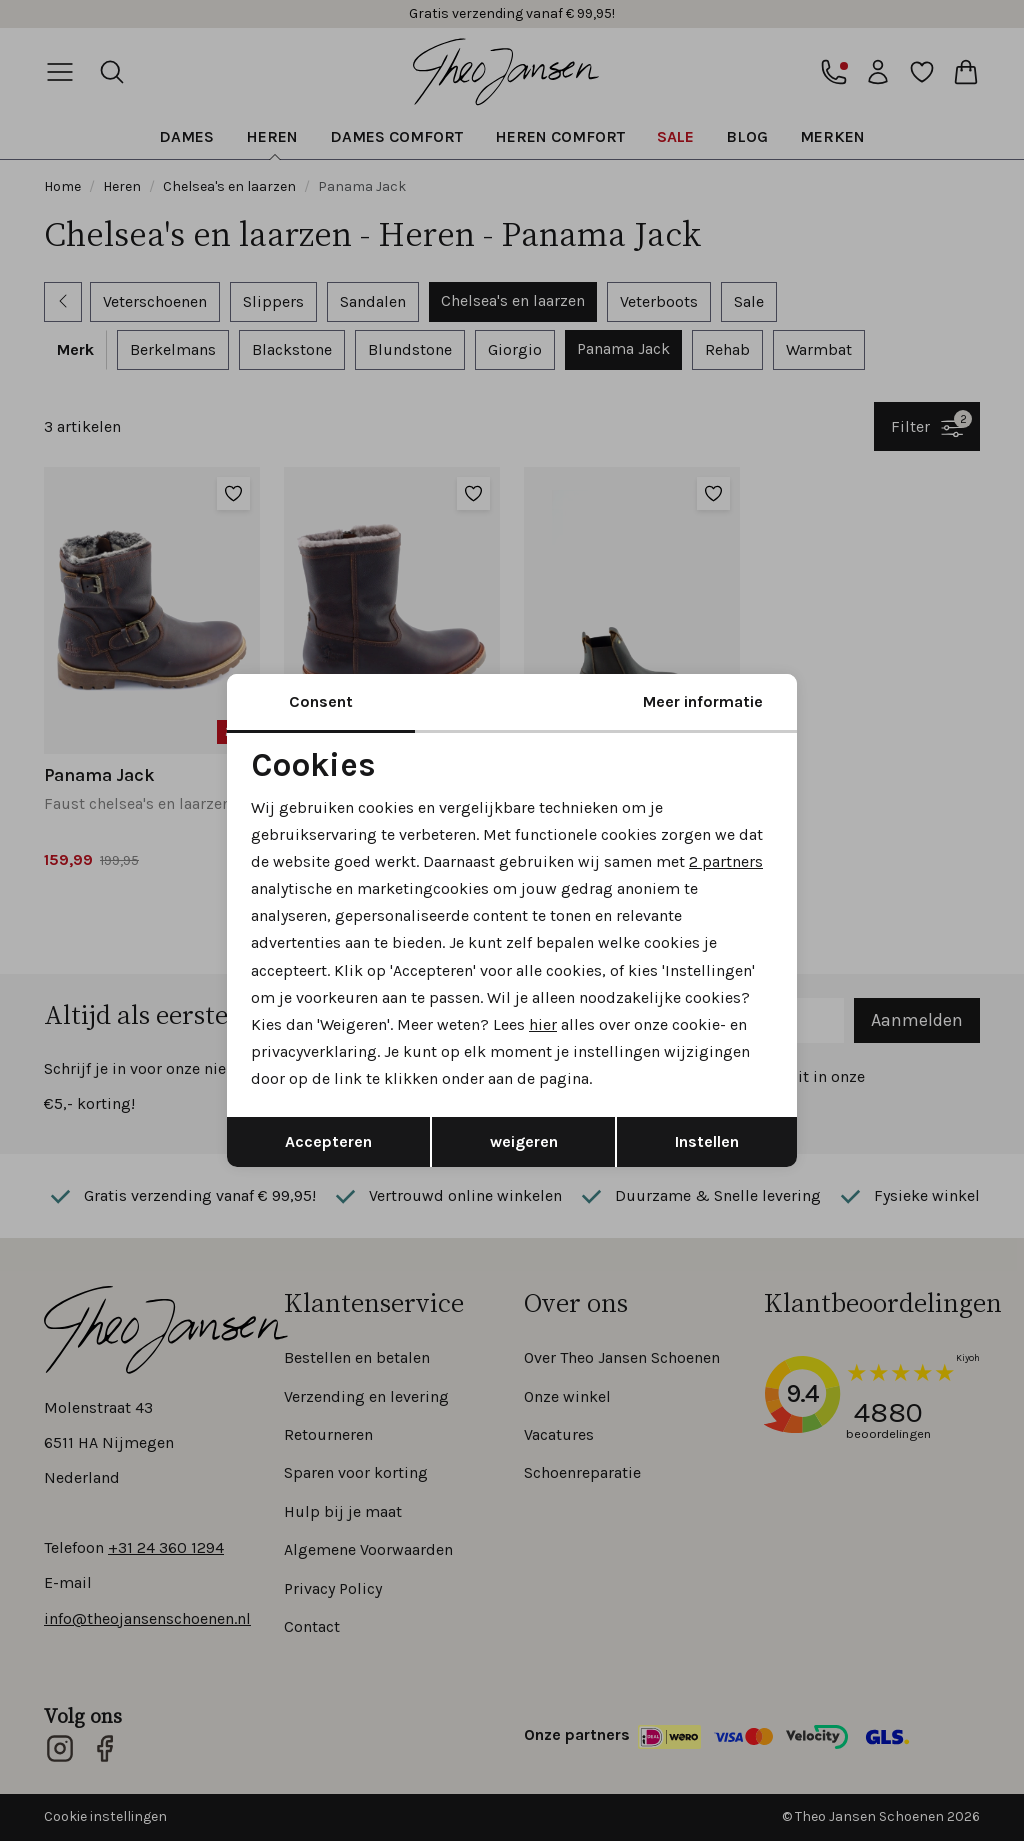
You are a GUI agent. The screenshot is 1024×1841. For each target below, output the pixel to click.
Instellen (707, 1141)
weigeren (524, 1141)
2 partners (726, 861)
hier (543, 1024)
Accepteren (328, 1141)
